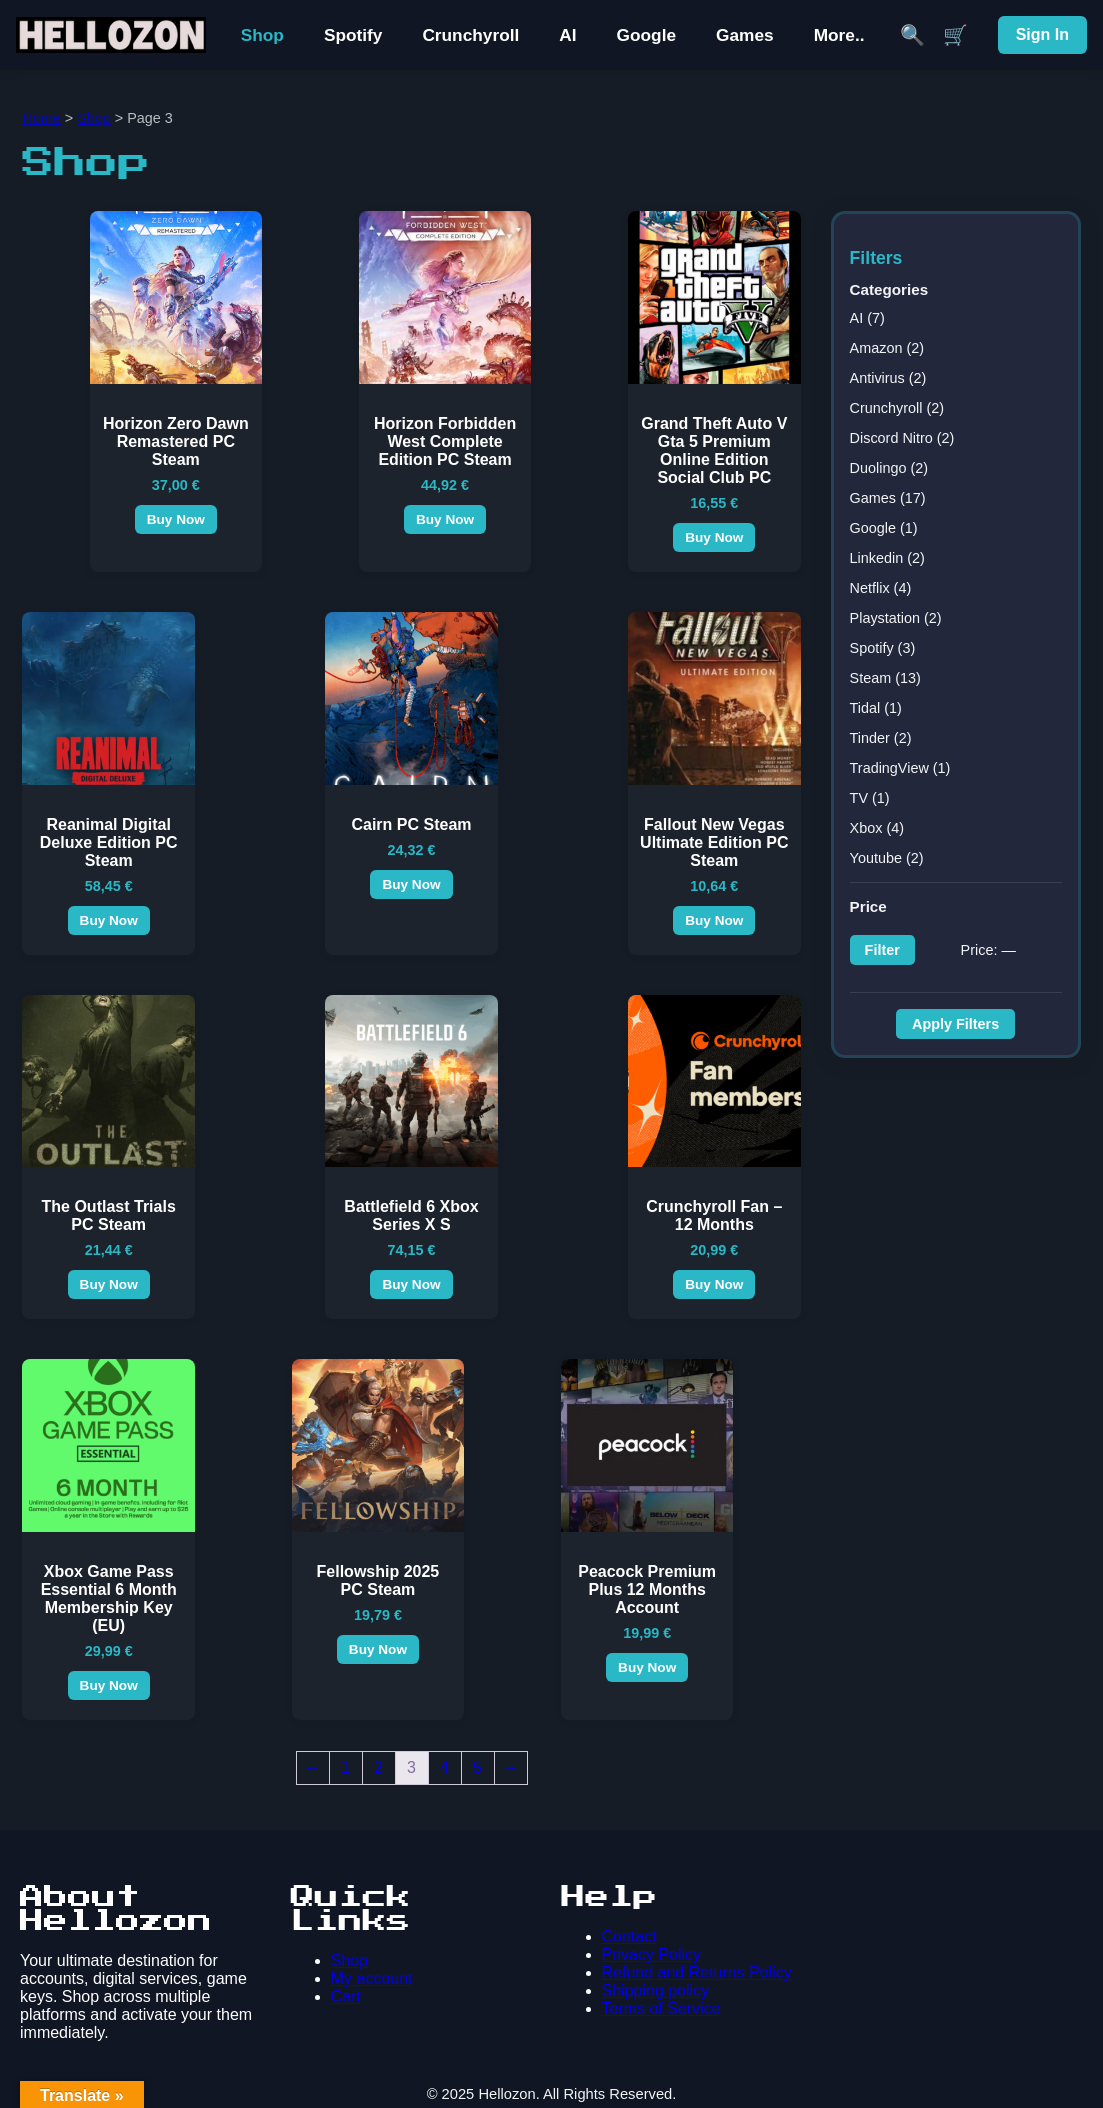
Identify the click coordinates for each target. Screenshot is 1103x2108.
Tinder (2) (881, 738)
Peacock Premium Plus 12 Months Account (647, 1589)
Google (646, 35)
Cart (346, 1996)
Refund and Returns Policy (697, 1972)
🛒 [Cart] (955, 35)
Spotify (353, 35)
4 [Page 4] (444, 1767)
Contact (629, 1936)
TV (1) (870, 798)
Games (745, 35)
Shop (262, 35)
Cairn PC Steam (411, 824)
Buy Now (176, 519)
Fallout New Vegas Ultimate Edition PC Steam (714, 842)
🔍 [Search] (912, 35)
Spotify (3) (883, 648)
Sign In (1042, 34)
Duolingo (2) (889, 468)
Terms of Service (661, 2008)
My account (372, 1978)
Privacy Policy (652, 1954)
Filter (882, 950)
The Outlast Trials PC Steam (109, 1215)
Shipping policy (656, 1990)
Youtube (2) (887, 858)
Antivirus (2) (888, 378)
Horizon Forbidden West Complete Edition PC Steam (445, 441)
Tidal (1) (876, 708)
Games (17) (888, 498)
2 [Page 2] (378, 1767)
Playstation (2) (896, 618)
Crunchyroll (470, 35)
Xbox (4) (877, 828)
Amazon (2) (887, 348)
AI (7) (867, 318)
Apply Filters (955, 1024)
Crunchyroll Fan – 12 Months (714, 1215)
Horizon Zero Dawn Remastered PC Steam (176, 441)
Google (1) (884, 528)
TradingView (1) (900, 768)
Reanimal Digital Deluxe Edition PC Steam (109, 842)
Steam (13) (885, 678)
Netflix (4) (881, 588)
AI (567, 35)
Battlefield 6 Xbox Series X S (411, 1215)
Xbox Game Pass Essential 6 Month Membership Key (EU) (109, 1598)
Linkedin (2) (887, 558)
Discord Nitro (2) (902, 438)
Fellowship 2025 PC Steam (378, 1580)
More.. (839, 35)
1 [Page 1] (345, 1767)
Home (41, 118)
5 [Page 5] (477, 1767)
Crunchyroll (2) (897, 408)
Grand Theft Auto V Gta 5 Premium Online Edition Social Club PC (714, 450)
